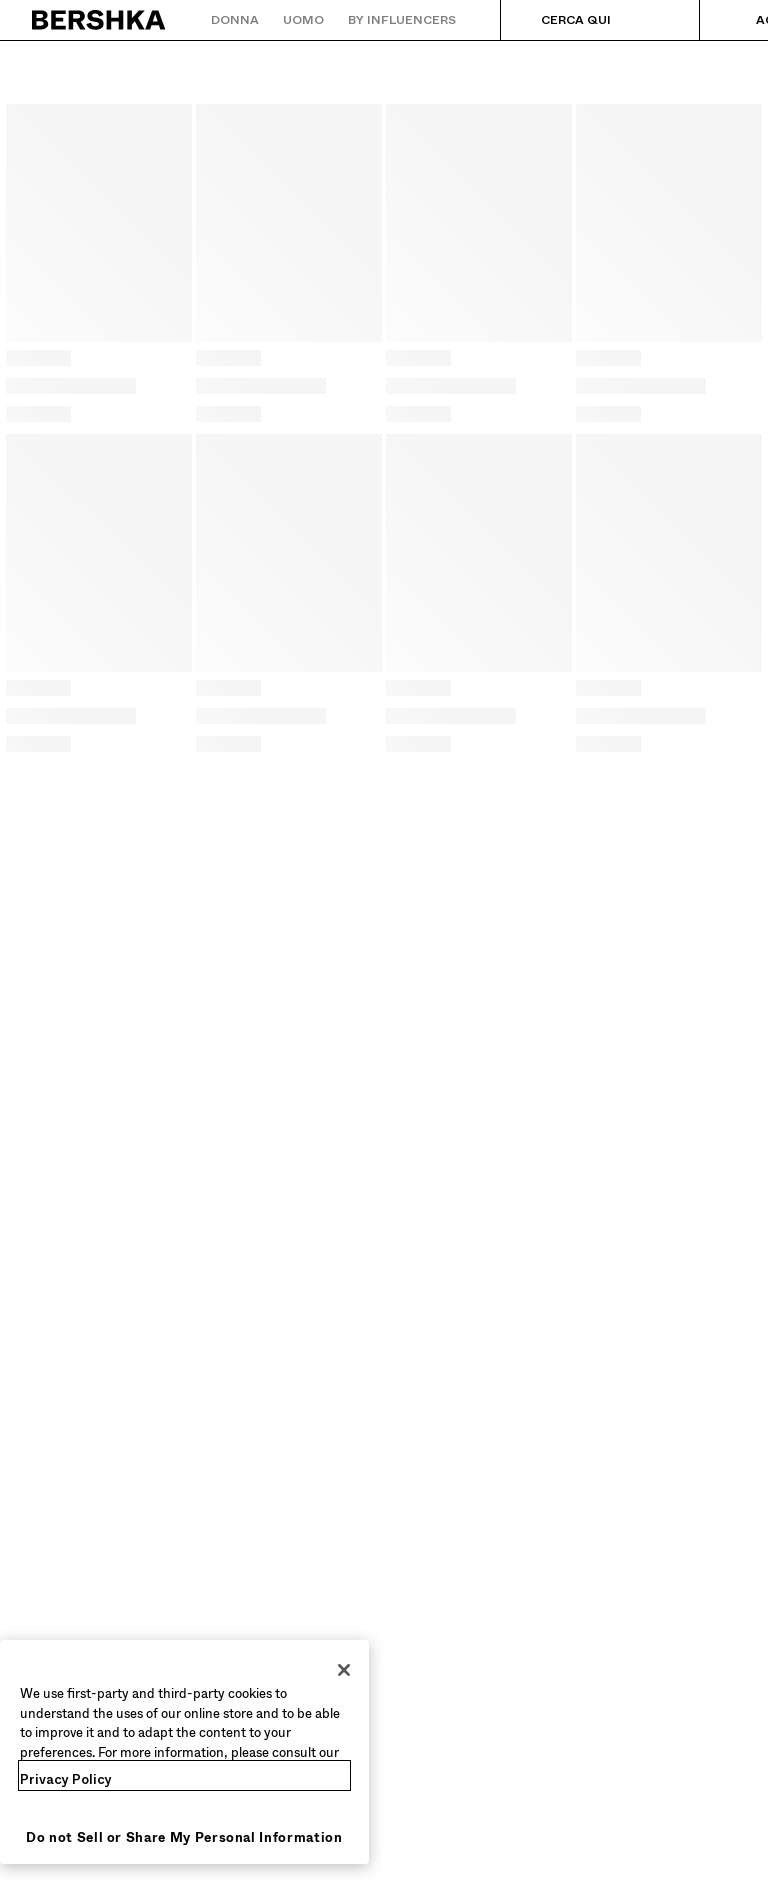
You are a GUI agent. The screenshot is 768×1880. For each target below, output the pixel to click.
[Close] (344, 1670)
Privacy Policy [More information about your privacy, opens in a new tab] (66, 1779)
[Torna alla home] (99, 20)
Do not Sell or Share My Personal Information (184, 1837)
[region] (184, 1752)
